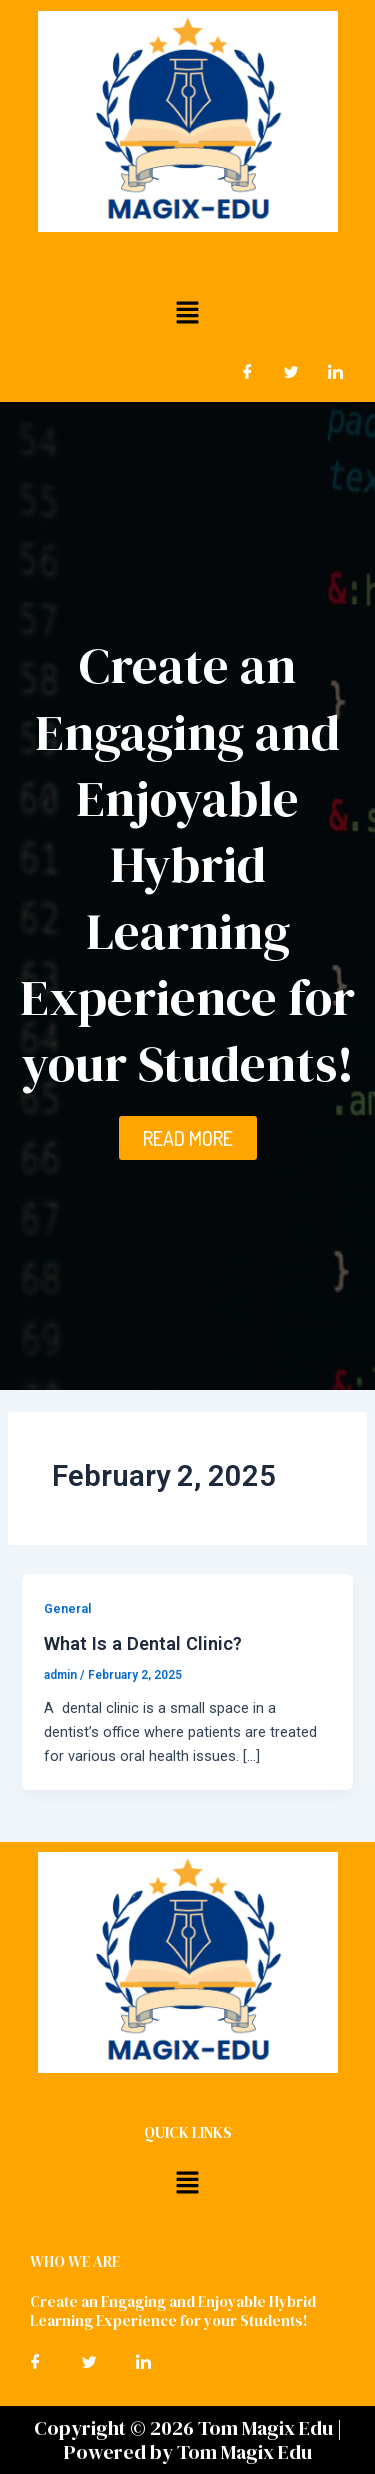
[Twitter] (291, 372)
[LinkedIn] (335, 372)
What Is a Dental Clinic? (143, 1643)
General (67, 1608)
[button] (187, 312)
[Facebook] (247, 372)
